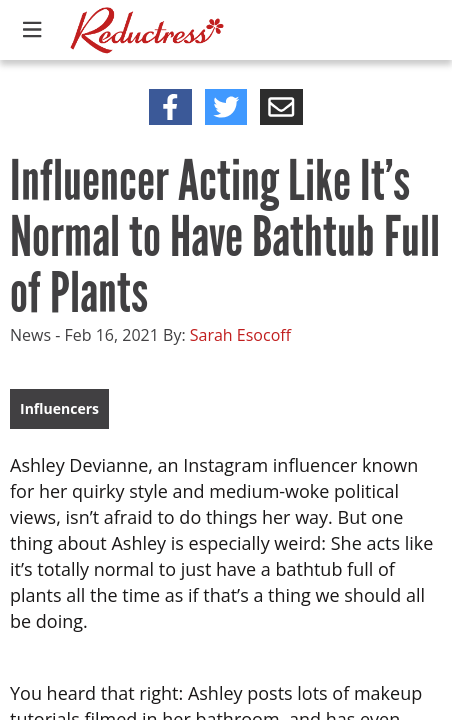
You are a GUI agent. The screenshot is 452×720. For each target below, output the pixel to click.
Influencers (59, 408)
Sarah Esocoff (240, 335)
